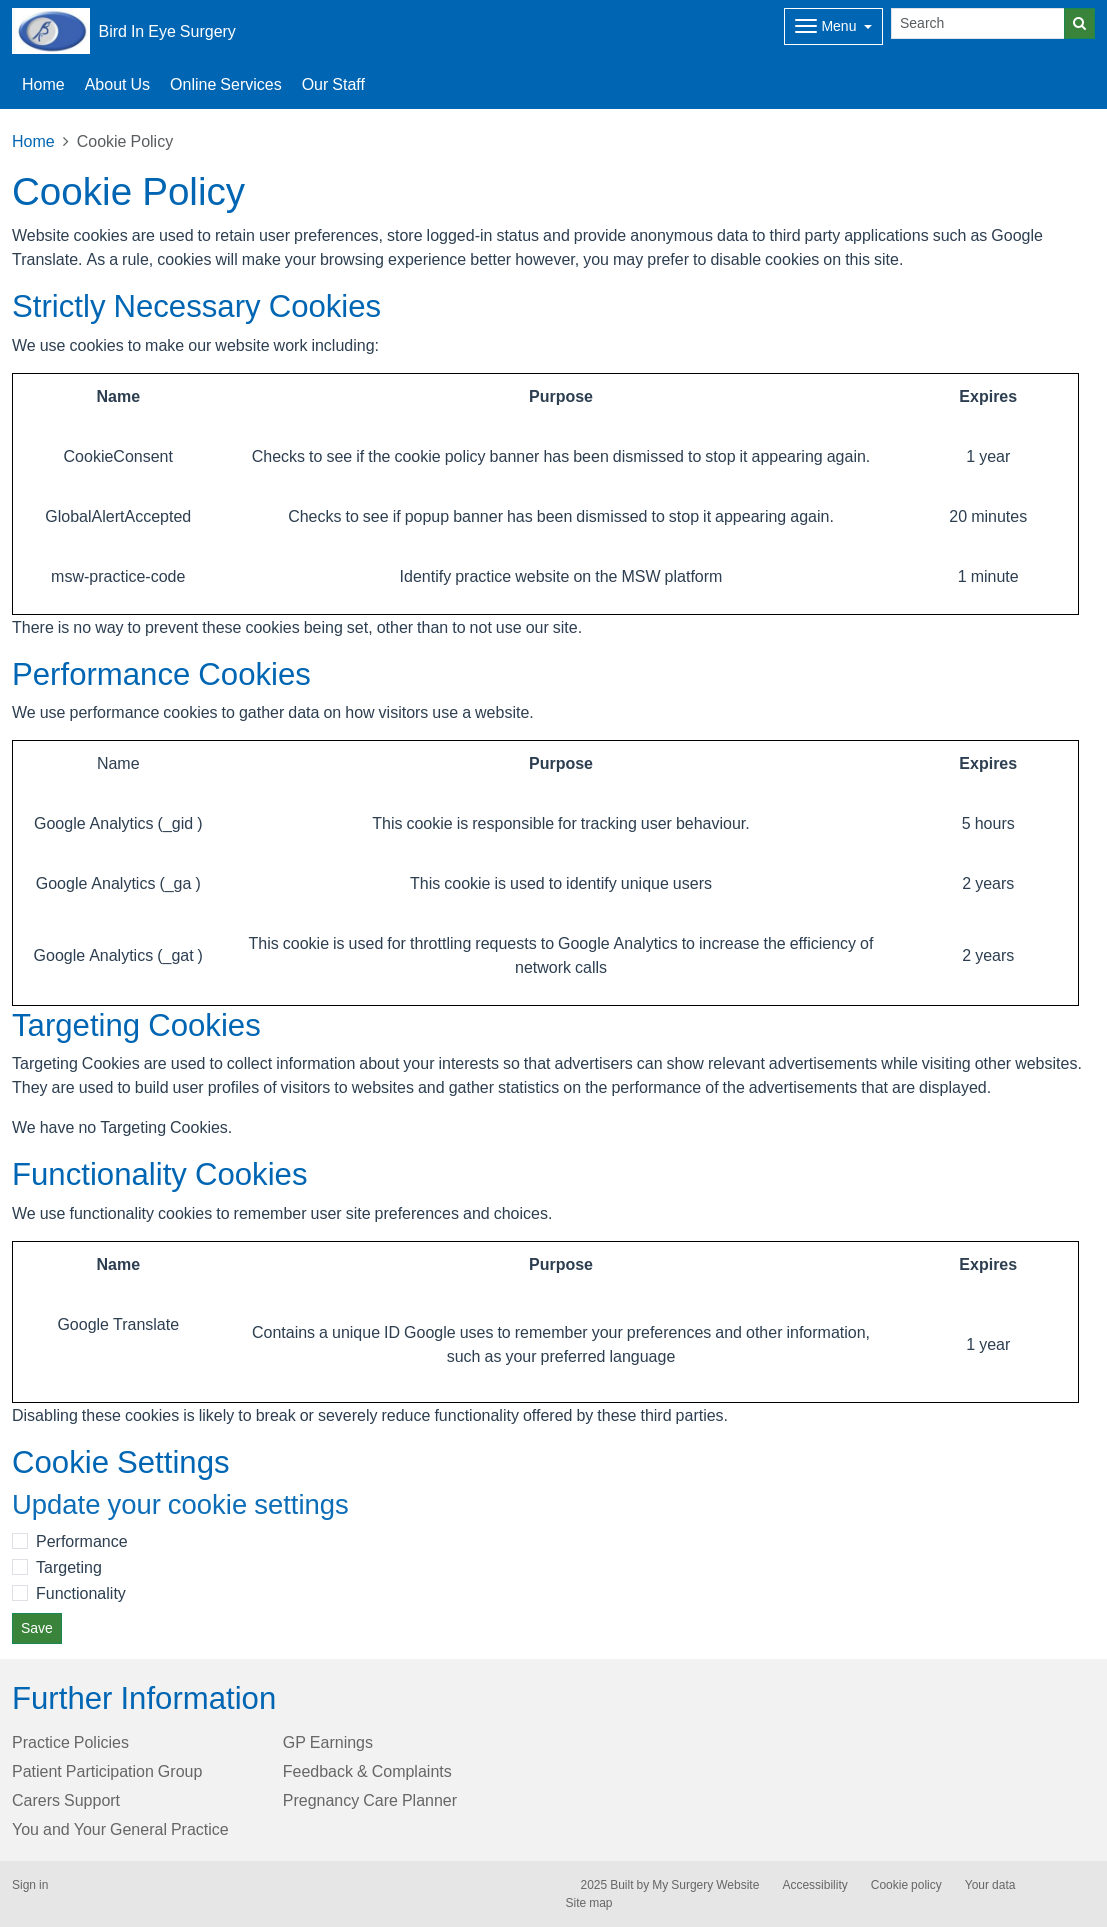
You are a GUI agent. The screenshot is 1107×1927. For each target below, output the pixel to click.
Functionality (81, 1593)
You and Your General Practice (120, 1829)
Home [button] (43, 84)
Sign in (30, 1885)
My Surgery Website (705, 1885)
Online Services (226, 84)
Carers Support (66, 1800)
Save (37, 1628)
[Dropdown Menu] (833, 26)
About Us (117, 84)
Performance (82, 1541)
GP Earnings (328, 1742)
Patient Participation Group (107, 1771)
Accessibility (814, 1885)
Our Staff (333, 84)
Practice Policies (70, 1742)
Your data (990, 1885)
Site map (589, 1903)
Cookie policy (906, 1885)
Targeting (69, 1567)
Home (33, 141)
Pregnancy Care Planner (370, 1800)
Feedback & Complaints (367, 1771)
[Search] (978, 23)
